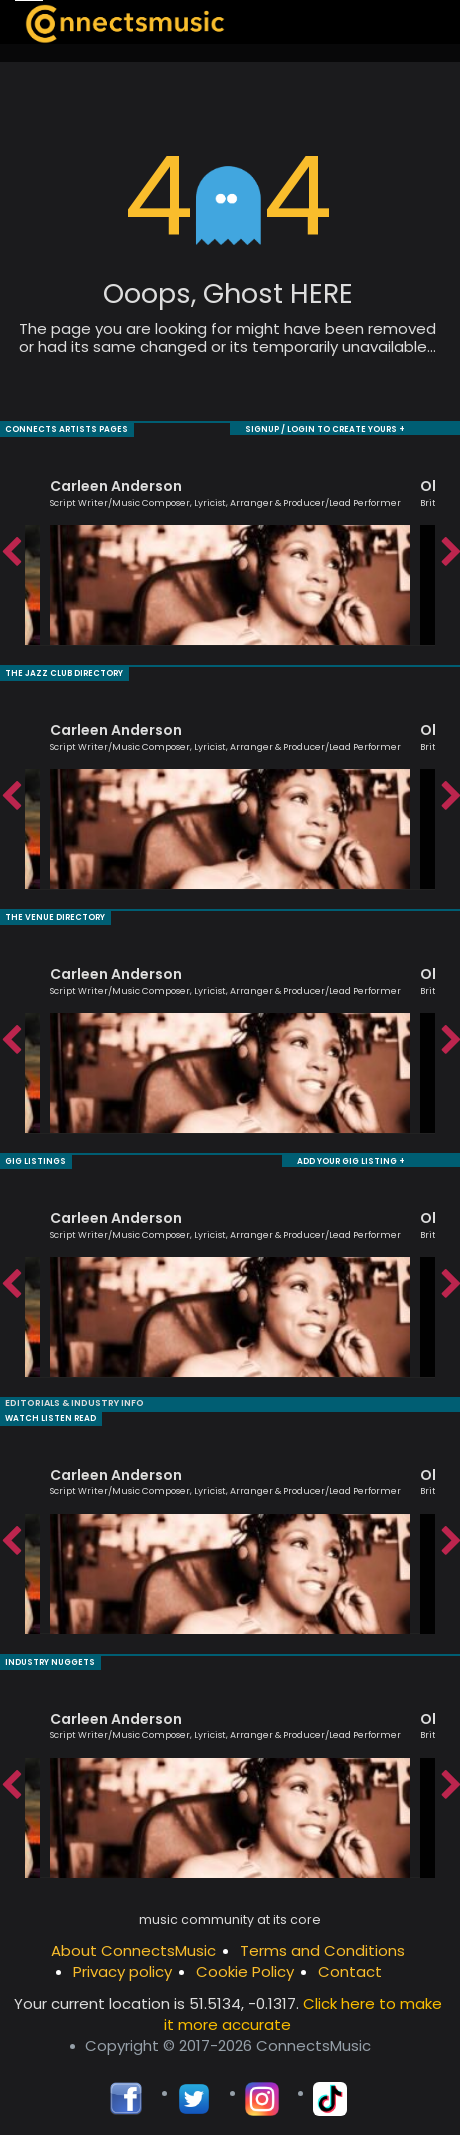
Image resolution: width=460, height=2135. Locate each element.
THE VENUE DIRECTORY (55, 914)
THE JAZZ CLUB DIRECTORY (64, 671)
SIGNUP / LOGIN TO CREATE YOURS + (325, 428)
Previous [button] (10, 552)
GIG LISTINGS (35, 1157)
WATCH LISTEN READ (50, 1413)
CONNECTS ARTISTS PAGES (66, 428)
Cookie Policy (245, 1965)
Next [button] (450, 552)
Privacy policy (122, 1965)
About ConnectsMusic (133, 1944)
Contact (350, 1965)
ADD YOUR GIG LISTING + (351, 1157)
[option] (230, 551)
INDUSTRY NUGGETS (50, 1656)
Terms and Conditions (322, 1944)
